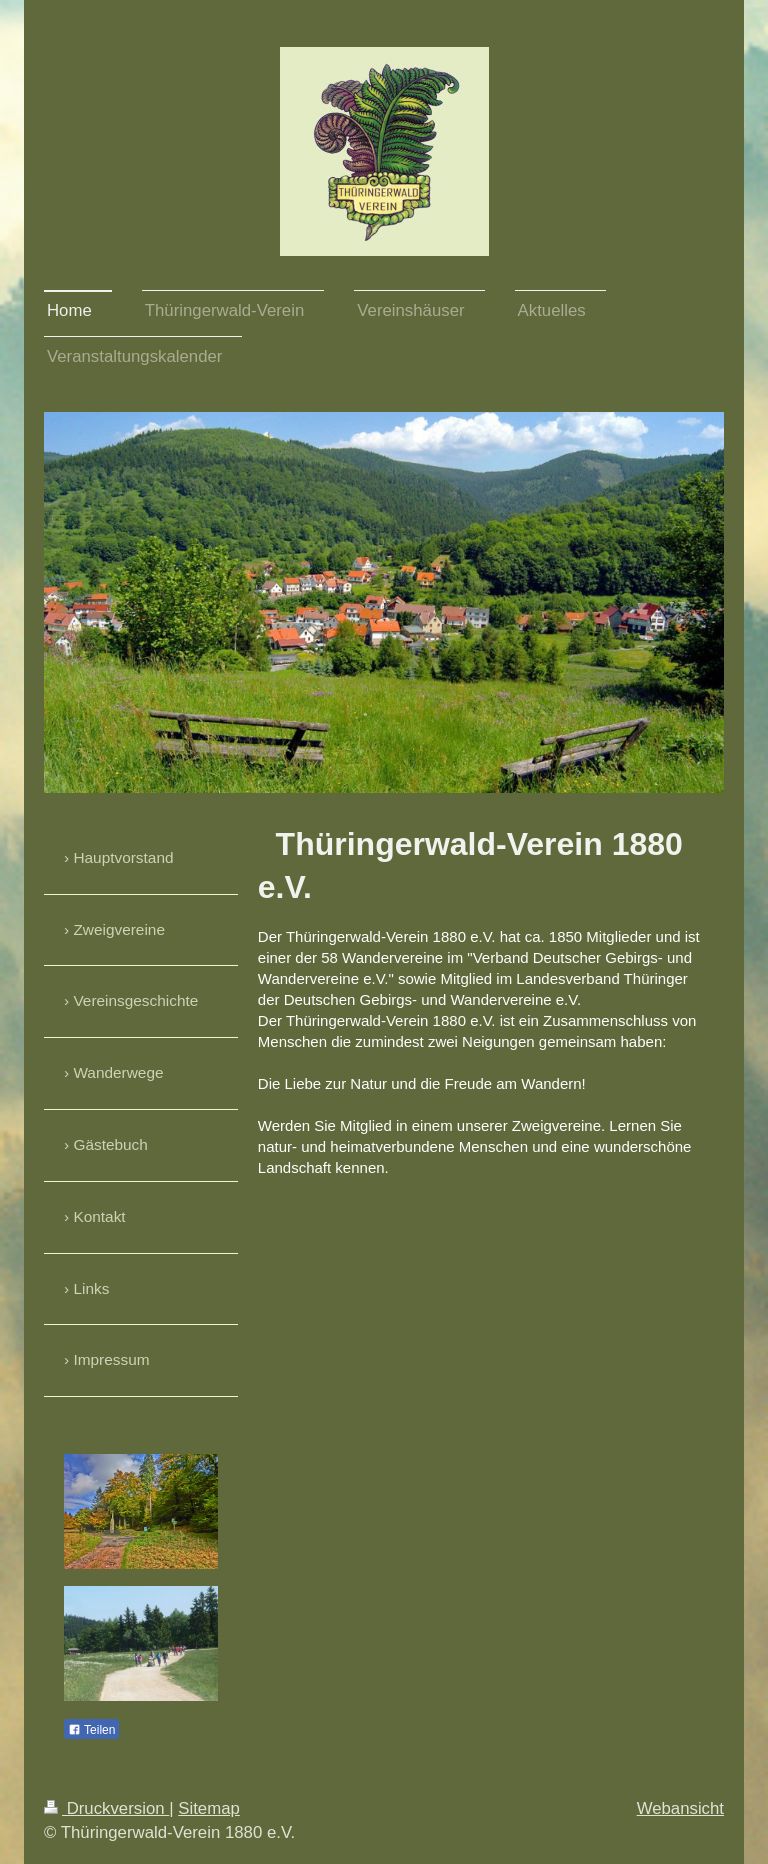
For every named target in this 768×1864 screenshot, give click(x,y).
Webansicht (680, 1808)
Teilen (91, 1730)
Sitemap (209, 1808)
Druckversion (106, 1808)
